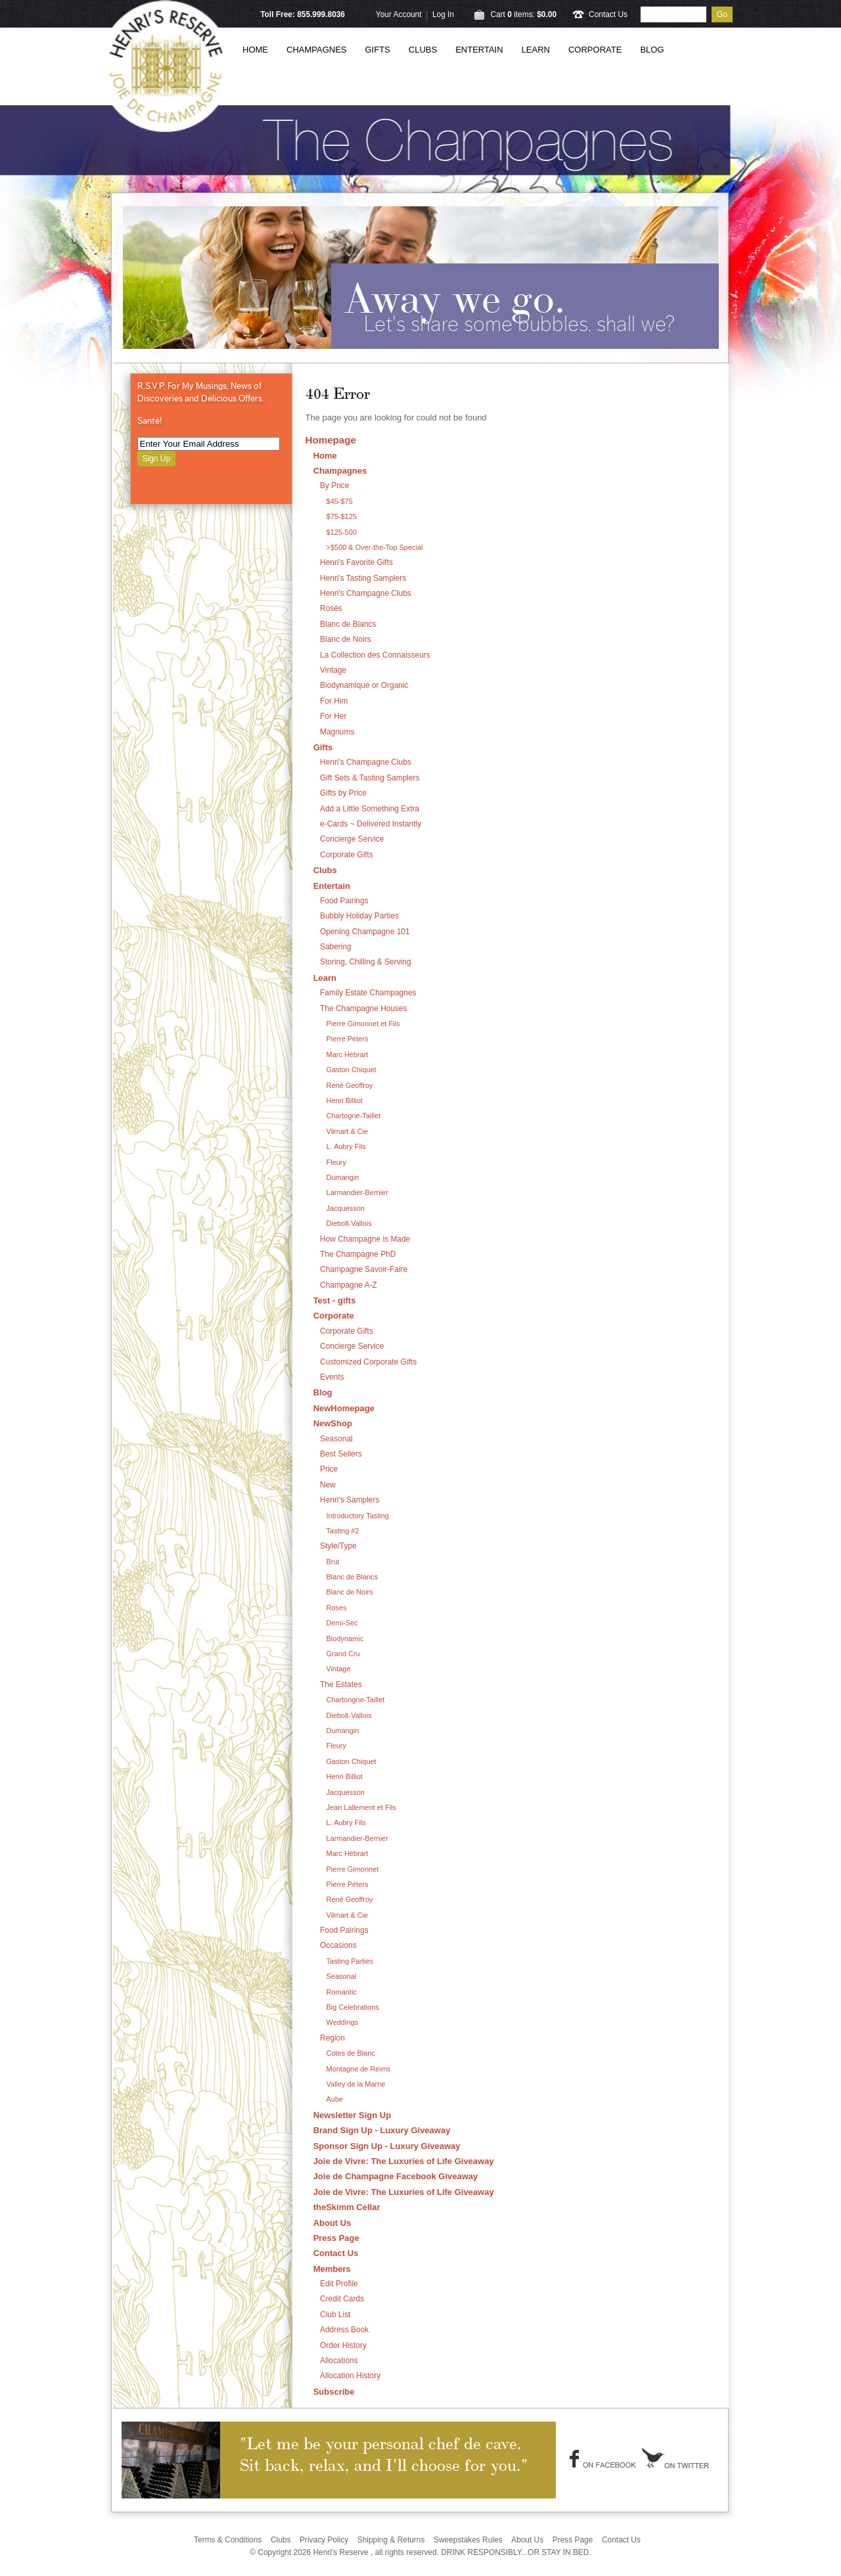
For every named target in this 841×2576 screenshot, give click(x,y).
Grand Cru (343, 1654)
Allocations (339, 2360)
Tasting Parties (350, 1961)
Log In (443, 14)
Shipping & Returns (391, 2539)
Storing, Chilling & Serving (365, 961)
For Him (334, 701)
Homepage (331, 439)
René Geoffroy (350, 1085)
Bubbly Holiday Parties (359, 915)
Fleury (336, 1162)
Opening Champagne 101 (365, 931)
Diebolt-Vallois (349, 1223)
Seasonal (336, 1438)
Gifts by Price (343, 793)
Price (329, 1469)
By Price (334, 485)
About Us (332, 2223)
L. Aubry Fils (346, 1146)
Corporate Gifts (346, 854)
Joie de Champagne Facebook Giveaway (395, 2176)
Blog (652, 50)
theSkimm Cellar (346, 2207)
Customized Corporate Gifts (368, 1362)
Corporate (595, 50)
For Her (333, 716)
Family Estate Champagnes (368, 992)
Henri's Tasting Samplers (363, 578)
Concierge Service (352, 839)
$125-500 (342, 532)
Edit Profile (339, 2283)
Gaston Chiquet (351, 1069)
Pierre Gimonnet (353, 1869)
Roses (337, 1608)
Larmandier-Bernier (357, 1192)
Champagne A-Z (348, 1285)
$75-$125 (342, 516)
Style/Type (338, 1545)
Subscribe (334, 2392)
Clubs (423, 50)
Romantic (342, 1992)
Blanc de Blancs (348, 624)
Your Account (399, 14)
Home (255, 50)
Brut (333, 1562)
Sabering (336, 946)
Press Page (336, 2238)
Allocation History (350, 2375)
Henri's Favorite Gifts (356, 562)
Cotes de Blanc (351, 2053)
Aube (335, 2099)
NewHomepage (344, 1408)
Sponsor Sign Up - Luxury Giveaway (387, 2146)
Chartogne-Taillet (354, 1115)
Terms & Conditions (227, 2539)
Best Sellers (341, 1453)
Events (332, 1377)
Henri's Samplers (349, 1499)
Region (332, 2038)
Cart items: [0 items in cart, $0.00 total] (523, 14)
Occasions (338, 1945)
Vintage (333, 670)
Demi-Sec (342, 1623)
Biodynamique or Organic (364, 685)
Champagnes (316, 50)
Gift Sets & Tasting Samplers (370, 777)
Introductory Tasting (358, 1516)
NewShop (332, 1423)
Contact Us (608, 14)
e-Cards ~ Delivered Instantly (370, 823)
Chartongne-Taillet (356, 1700)
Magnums (337, 731)
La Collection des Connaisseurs (375, 655)
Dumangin (343, 1177)
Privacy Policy (324, 2539)
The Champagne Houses (363, 1008)
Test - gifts (334, 1300)
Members (332, 2269)
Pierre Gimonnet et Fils (363, 1024)
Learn (536, 50)
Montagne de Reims (359, 2069)
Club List (335, 2314)
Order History (343, 2345)
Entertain (479, 50)
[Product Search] (673, 14)
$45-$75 (340, 501)
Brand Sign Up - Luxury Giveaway (382, 2130)
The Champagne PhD (358, 1254)
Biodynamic (345, 1638)
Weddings (342, 2022)
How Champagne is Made (365, 1239)
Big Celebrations (353, 2007)
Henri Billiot (345, 1100)
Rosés (331, 608)
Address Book (344, 2329)
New (328, 1484)
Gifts (377, 50)
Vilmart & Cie (348, 1131)
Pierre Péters (348, 1039)
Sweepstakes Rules (468, 2539)
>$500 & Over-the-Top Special (375, 547)
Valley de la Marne (356, 2084)
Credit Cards (342, 2298)
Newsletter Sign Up (352, 2115)
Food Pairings (344, 900)
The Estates (341, 1684)
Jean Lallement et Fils (361, 1807)
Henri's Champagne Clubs (365, 593)
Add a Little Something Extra (369, 808)
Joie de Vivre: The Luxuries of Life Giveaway (403, 2161)
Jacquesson (346, 1208)
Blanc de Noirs (345, 639)
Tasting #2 (343, 1531)
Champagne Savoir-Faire (363, 1269)
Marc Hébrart (348, 1054)
